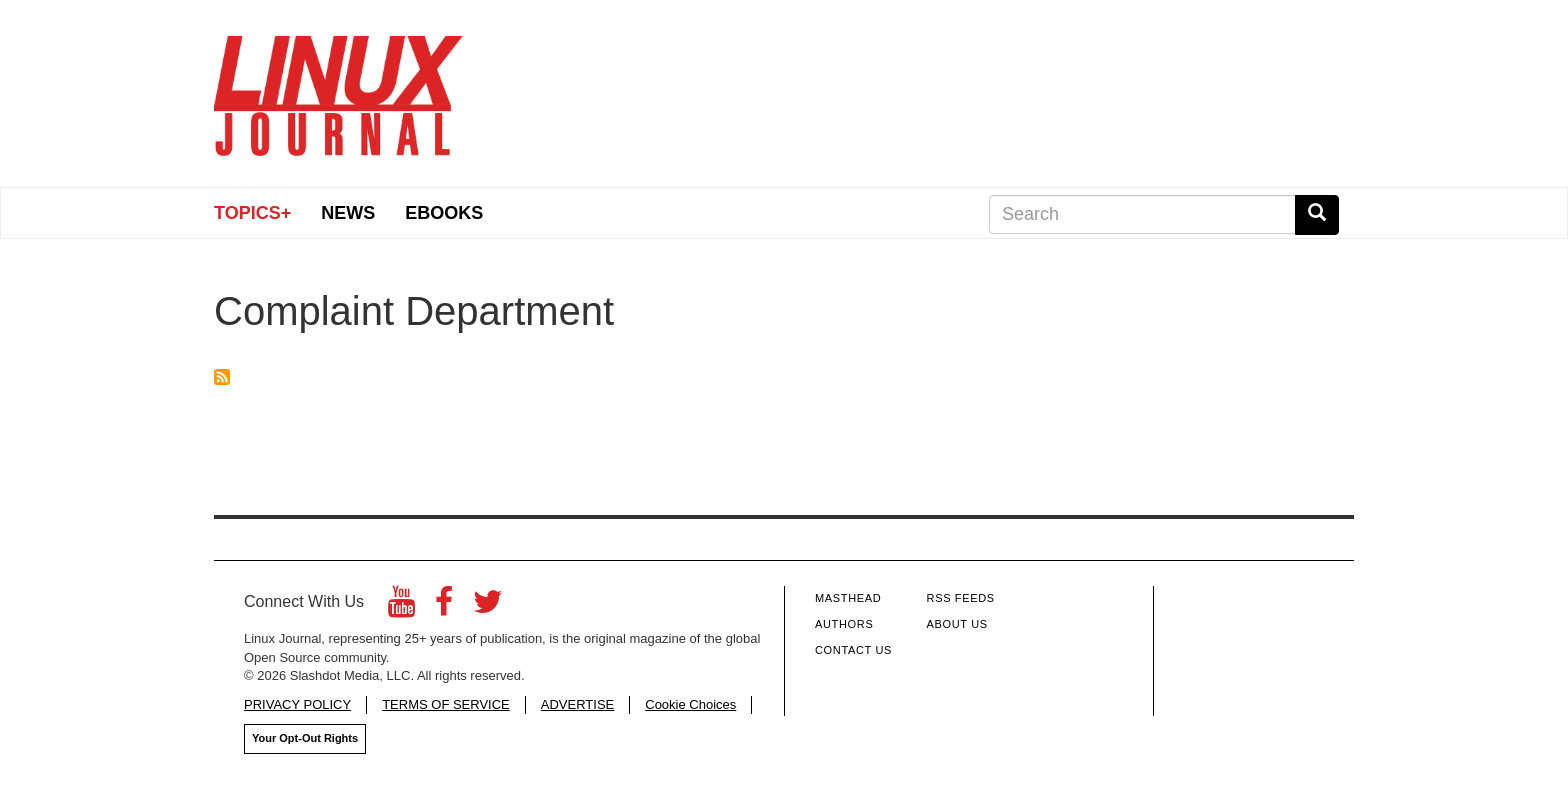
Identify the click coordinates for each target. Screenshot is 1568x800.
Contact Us (853, 650)
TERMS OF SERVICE (446, 704)
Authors (844, 624)
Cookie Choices (690, 704)
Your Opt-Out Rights (305, 738)
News (348, 213)
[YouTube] (401, 607)
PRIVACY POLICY (297, 704)
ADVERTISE (577, 704)
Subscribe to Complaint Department (222, 377)
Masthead (848, 598)
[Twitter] (488, 607)
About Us (957, 624)
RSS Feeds (961, 598)
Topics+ (252, 213)
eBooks (444, 213)
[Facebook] (444, 607)
